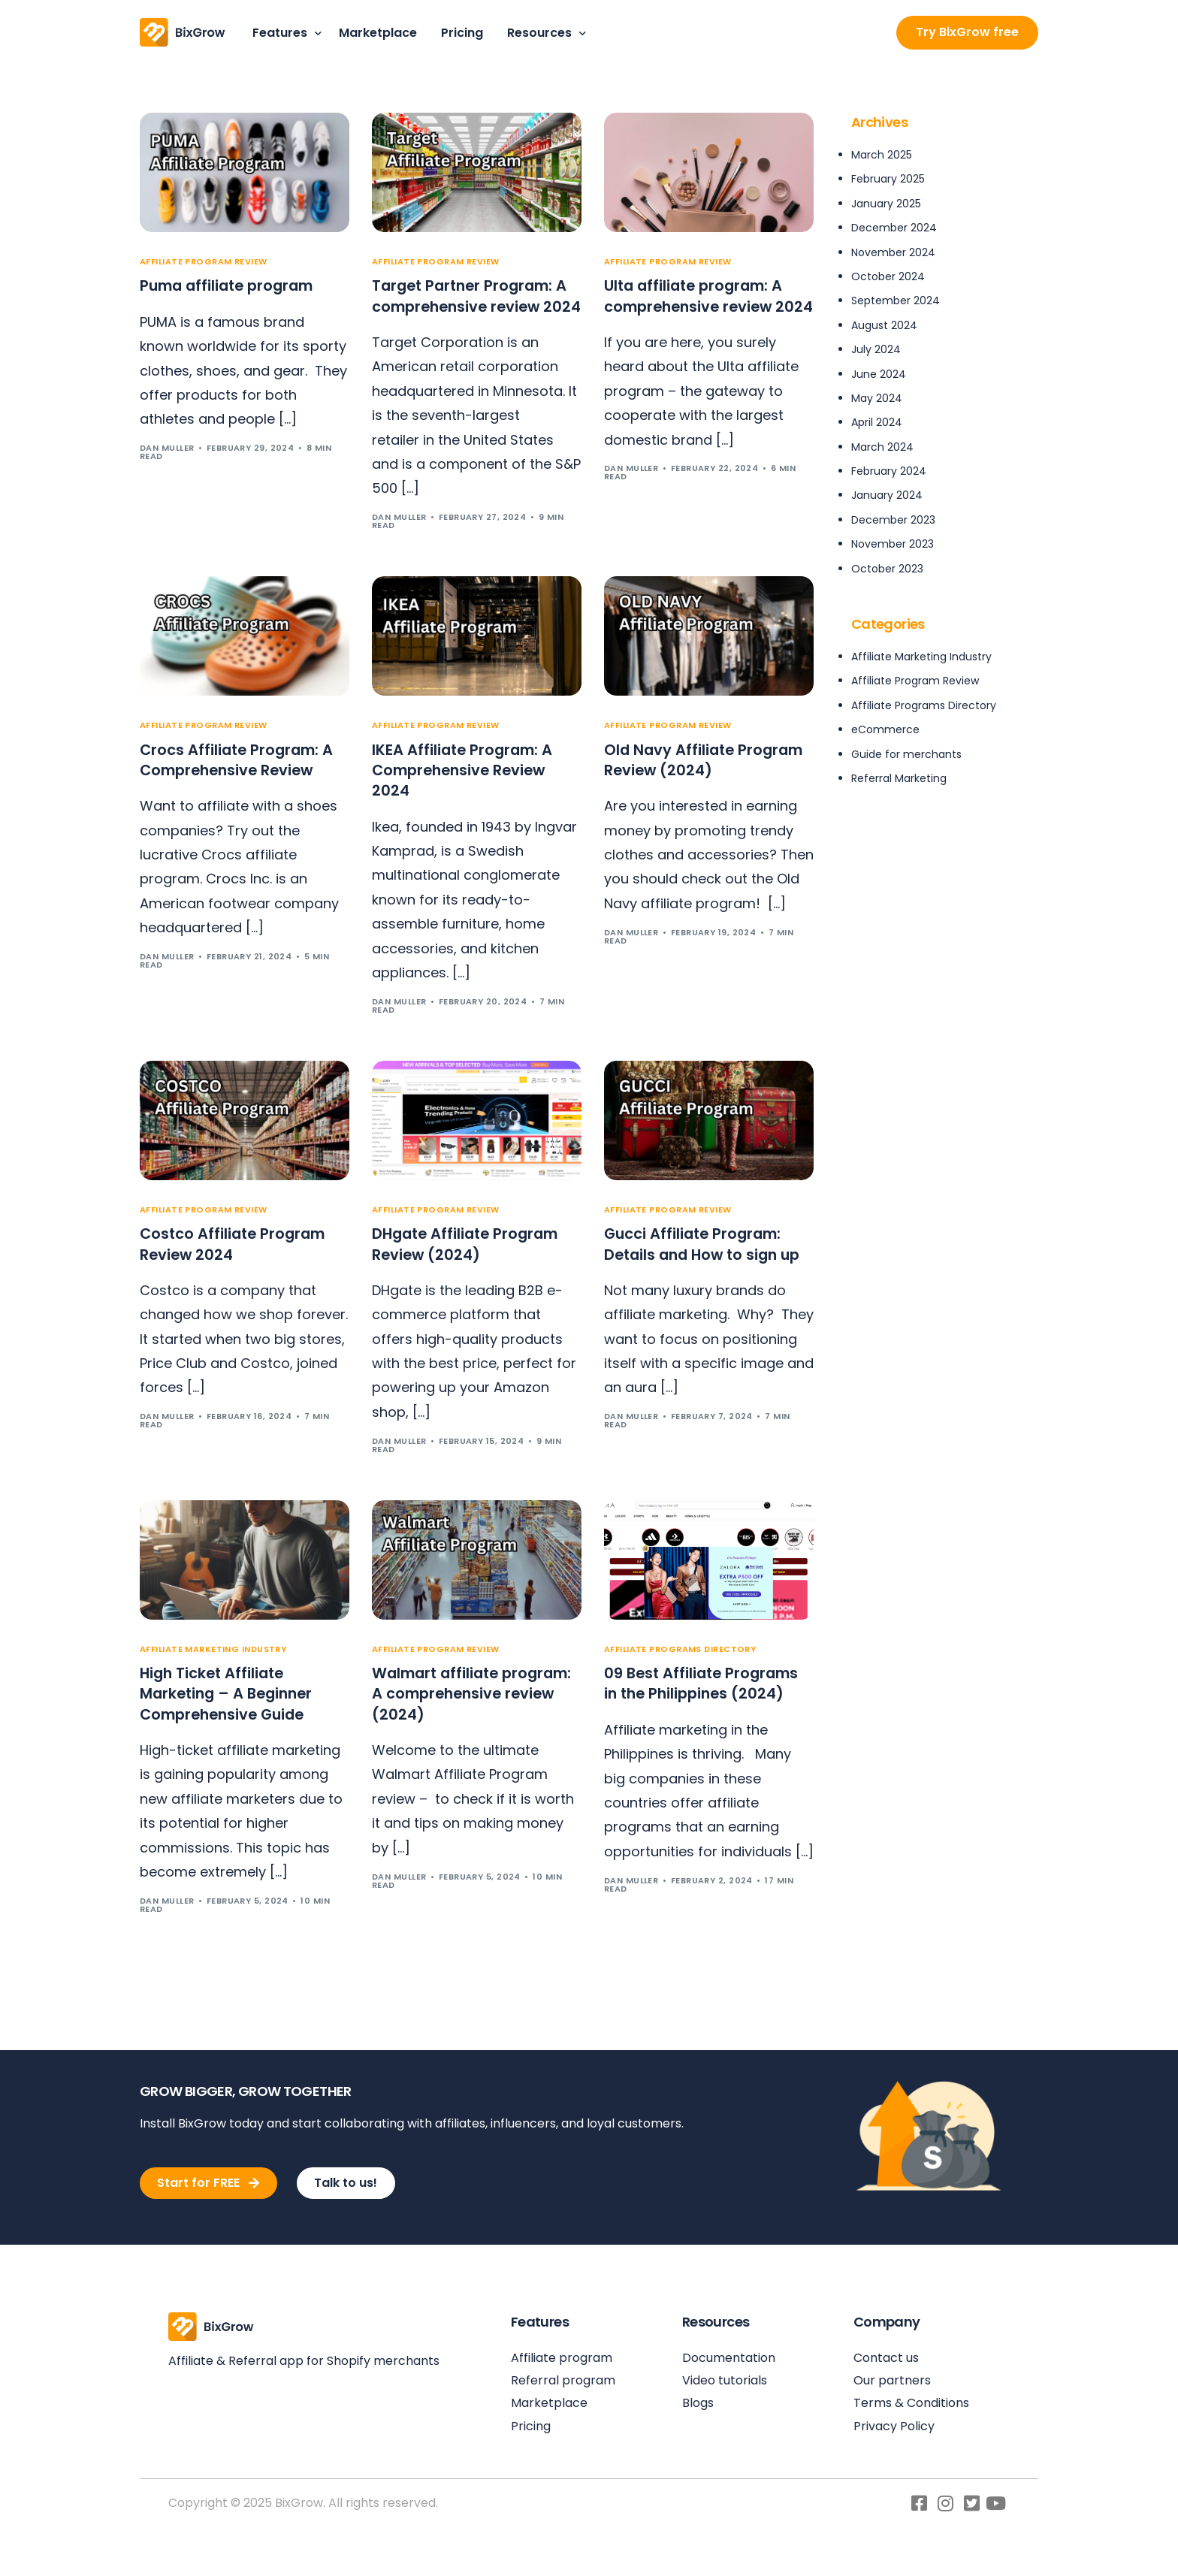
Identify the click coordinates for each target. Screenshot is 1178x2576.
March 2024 (882, 446)
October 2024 (888, 276)
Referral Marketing (899, 778)
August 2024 (884, 325)
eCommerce (885, 729)
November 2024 (893, 252)
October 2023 (887, 568)
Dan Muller (167, 448)
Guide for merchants (906, 754)
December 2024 (894, 227)
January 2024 (887, 495)
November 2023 (892, 543)
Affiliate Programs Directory (680, 1674)
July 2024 (876, 349)
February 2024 (888, 471)
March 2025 (881, 154)
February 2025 (888, 178)
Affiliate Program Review (203, 262)
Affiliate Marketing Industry (213, 1674)
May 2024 (876, 398)
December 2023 (893, 519)
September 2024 (895, 300)
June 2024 (878, 374)
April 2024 (876, 422)
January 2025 (886, 203)
